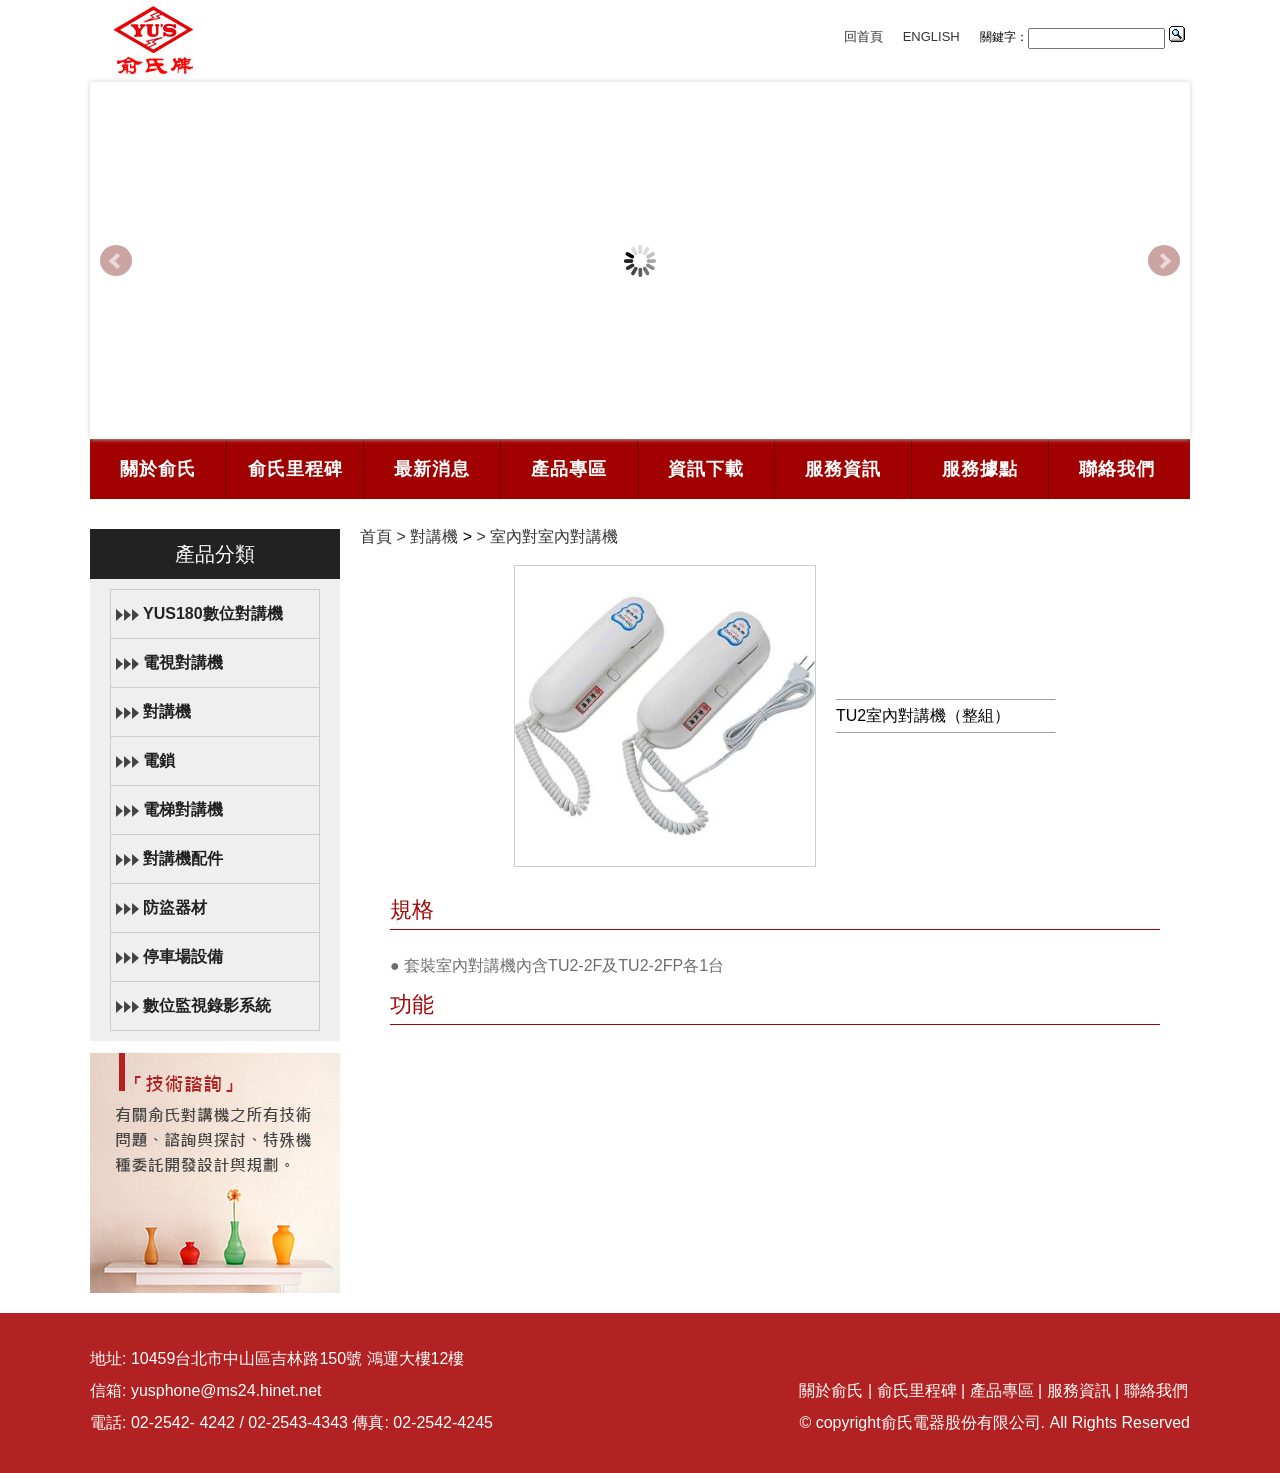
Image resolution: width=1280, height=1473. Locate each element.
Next (1164, 261)
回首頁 (863, 36)
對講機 (167, 711)
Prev (116, 261)
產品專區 (569, 469)
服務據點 (980, 469)
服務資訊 (843, 469)
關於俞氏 (158, 469)
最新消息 (432, 469)
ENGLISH (931, 36)
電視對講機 (183, 662)
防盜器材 (175, 907)
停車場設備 (183, 956)
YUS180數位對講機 (213, 613)
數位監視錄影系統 (207, 1005)
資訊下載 (706, 469)
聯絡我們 (1117, 469)
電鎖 (159, 760)
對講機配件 (183, 858)
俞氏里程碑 (295, 469)
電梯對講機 (183, 809)
